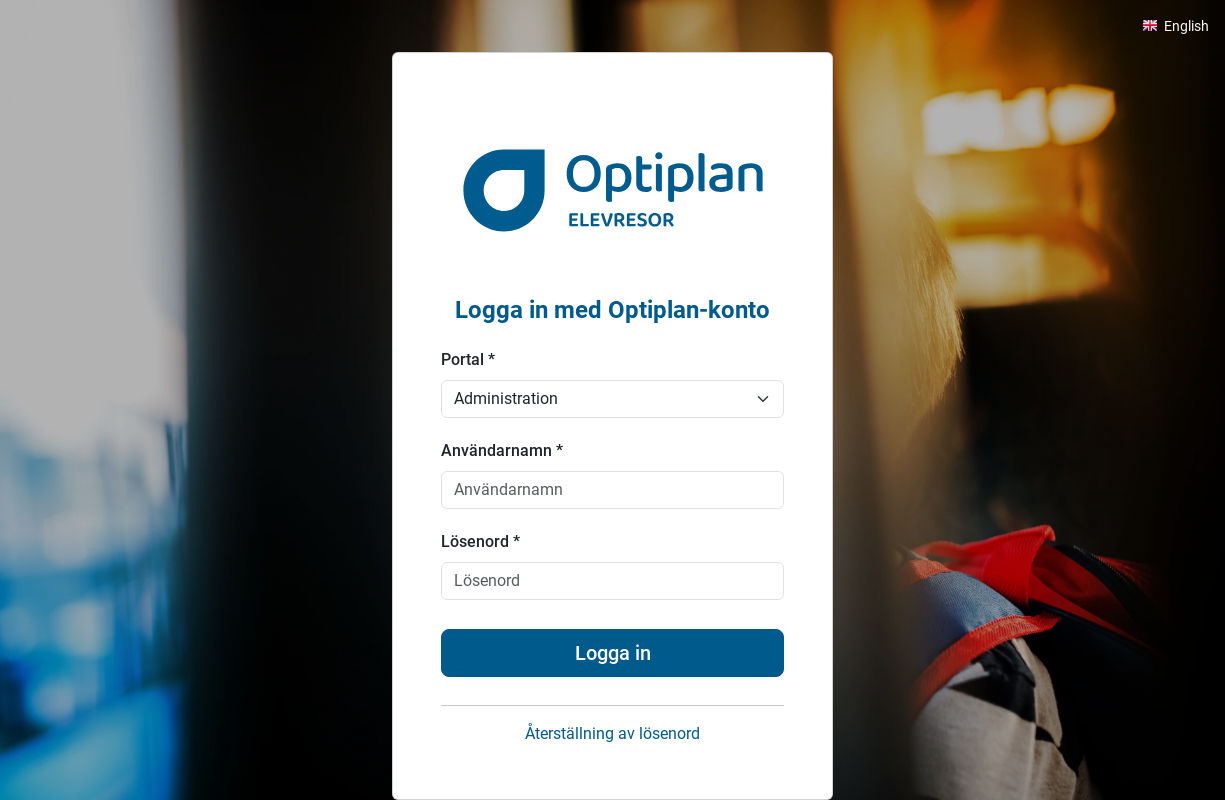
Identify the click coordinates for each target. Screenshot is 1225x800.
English (1186, 26)
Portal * (468, 359)
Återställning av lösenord (612, 733)
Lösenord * (480, 541)
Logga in (613, 653)
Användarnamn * (502, 450)
